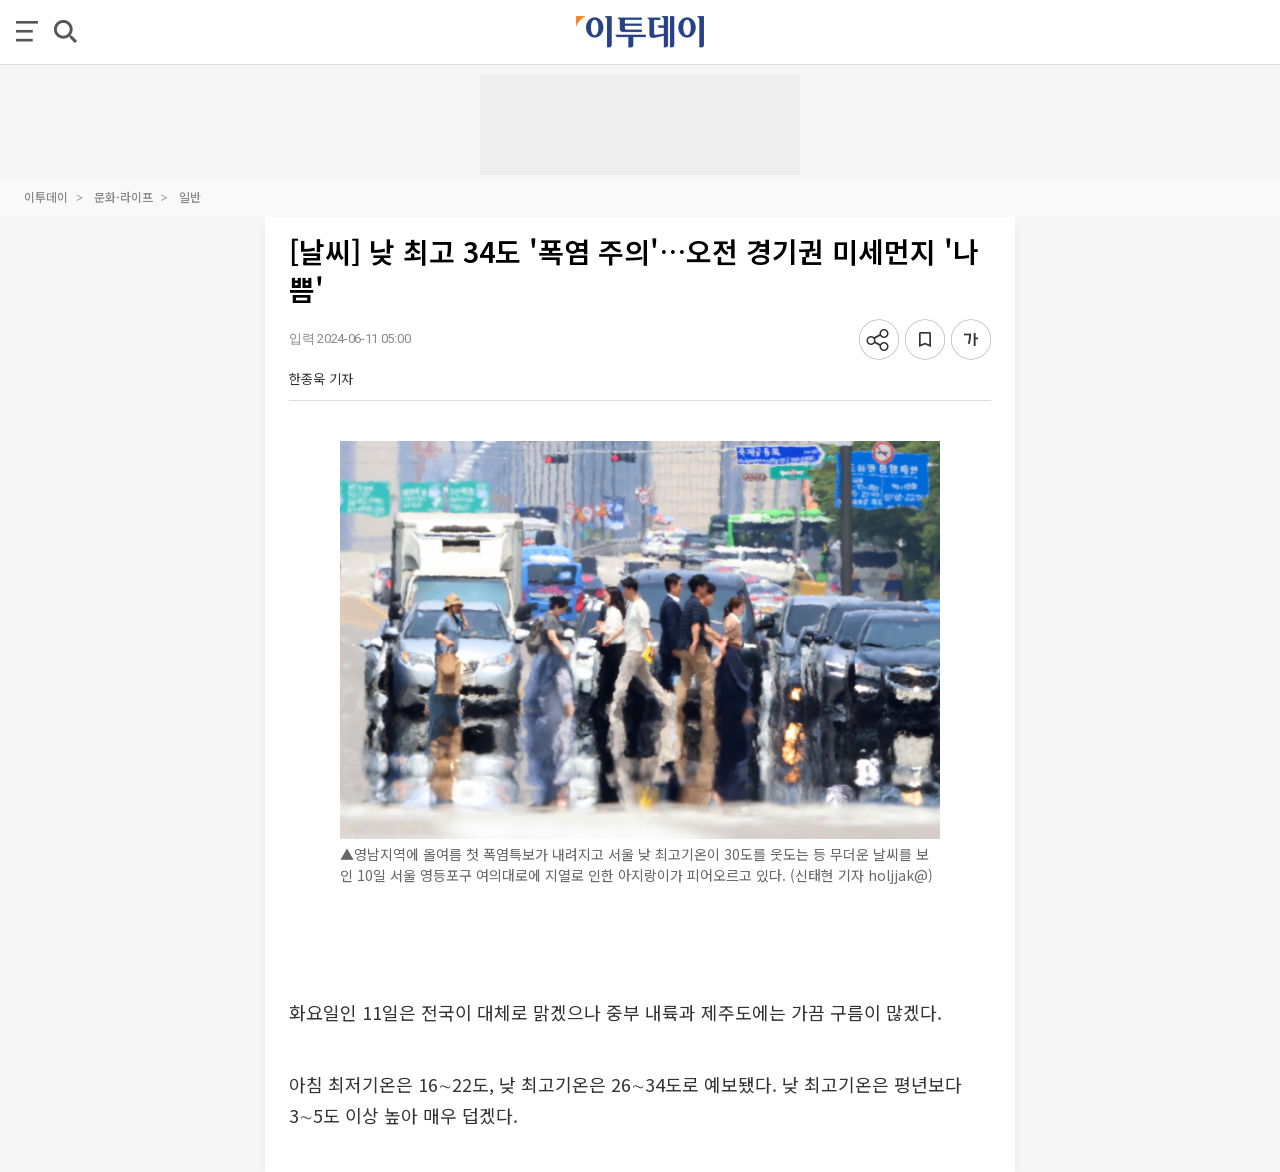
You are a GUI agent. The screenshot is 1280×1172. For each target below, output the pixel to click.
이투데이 (46, 196)
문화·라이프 (123, 196)
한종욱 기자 (321, 378)
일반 (190, 196)
